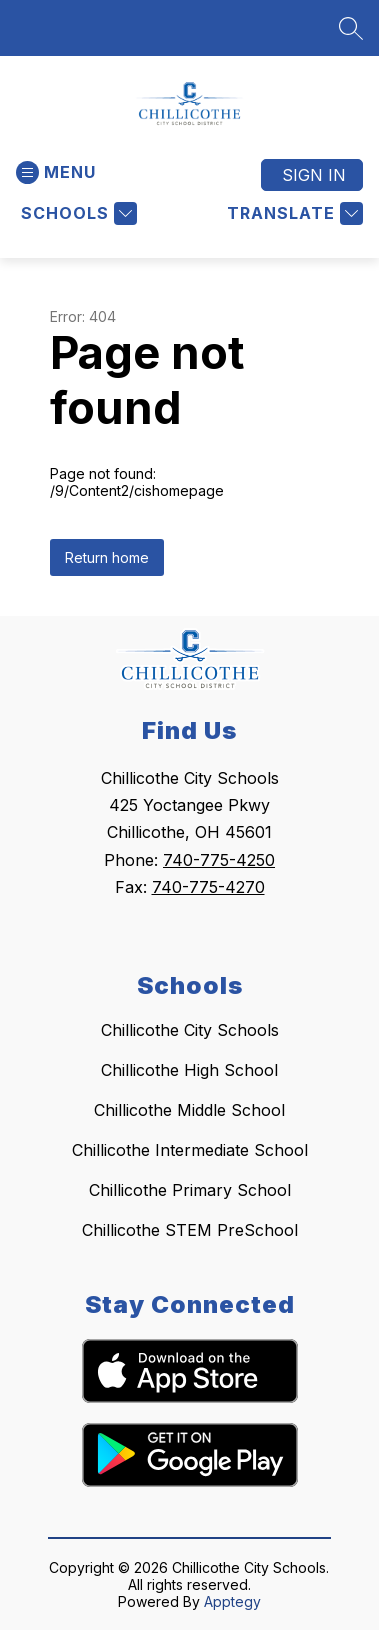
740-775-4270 (208, 887)
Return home (107, 557)
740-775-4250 (219, 860)
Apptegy (232, 1601)
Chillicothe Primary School (190, 1190)
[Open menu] (56, 172)
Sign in (314, 175)
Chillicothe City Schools (190, 1030)
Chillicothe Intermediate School (190, 1150)
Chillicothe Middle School (189, 1110)
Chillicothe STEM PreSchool (190, 1230)
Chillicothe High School (189, 1070)
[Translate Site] (292, 213)
